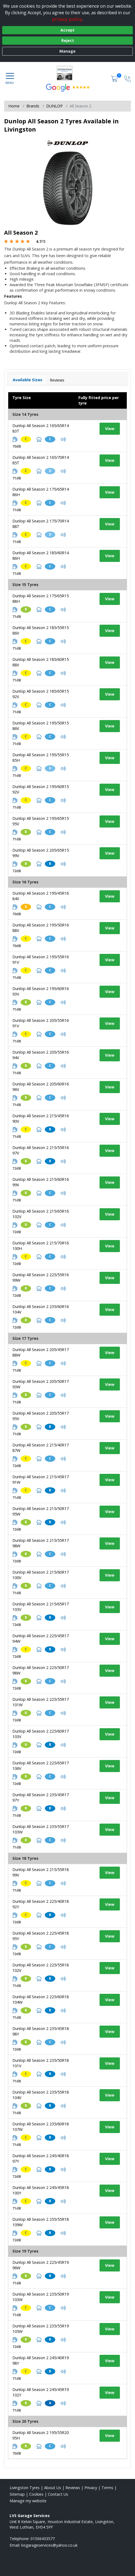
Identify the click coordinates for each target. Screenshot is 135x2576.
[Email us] (49, 2545)
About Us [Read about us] (52, 2487)
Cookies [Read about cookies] (36, 2494)
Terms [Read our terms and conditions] (107, 2487)
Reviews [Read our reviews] (72, 2487)
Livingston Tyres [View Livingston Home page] (25, 2487)
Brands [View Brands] (32, 106)
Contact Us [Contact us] (58, 2494)
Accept (67, 30)
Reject (67, 40)
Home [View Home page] (14, 106)
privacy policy (67, 19)
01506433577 (43, 2538)
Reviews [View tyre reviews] (57, 380)
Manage (67, 51)
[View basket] (115, 78)
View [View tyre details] (109, 428)
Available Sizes (27, 379)
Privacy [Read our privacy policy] (90, 2487)
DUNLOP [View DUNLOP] (54, 106)
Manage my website (28, 2500)
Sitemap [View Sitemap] (17, 2494)
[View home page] (67, 73)
